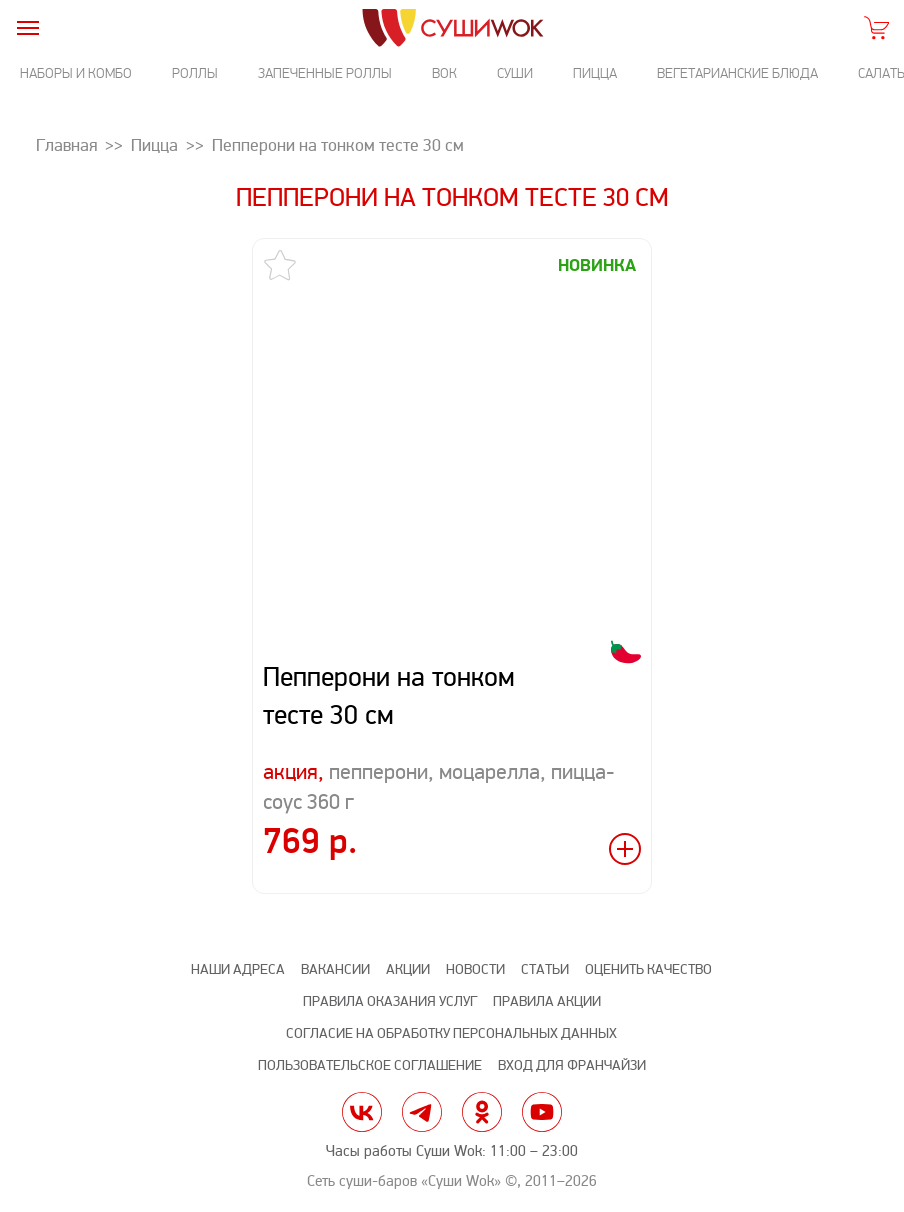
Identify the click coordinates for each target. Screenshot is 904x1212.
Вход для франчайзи (572, 1065)
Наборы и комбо (76, 73)
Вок (444, 73)
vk (362, 1112)
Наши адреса (238, 969)
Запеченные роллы (325, 73)
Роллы (195, 73)
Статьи (545, 969)
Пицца (595, 73)
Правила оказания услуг (390, 1001)
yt (542, 1112)
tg (422, 1112)
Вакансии (335, 969)
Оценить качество (648, 969)
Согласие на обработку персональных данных (451, 1033)
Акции (408, 969)
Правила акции (547, 1001)
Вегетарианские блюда (737, 73)
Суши (515, 73)
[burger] (27, 27)
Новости (475, 969)
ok (482, 1112)
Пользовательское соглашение (370, 1065)
